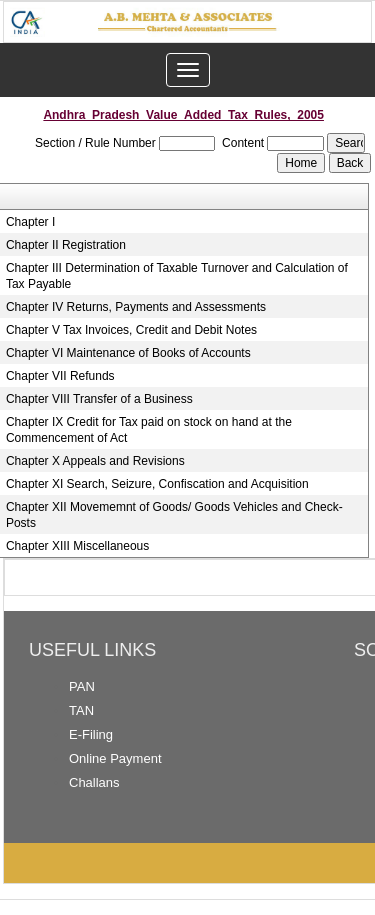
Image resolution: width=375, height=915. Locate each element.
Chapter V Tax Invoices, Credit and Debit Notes (131, 330)
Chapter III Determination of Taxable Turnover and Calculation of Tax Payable (177, 276)
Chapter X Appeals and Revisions (95, 461)
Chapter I (30, 222)
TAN (81, 710)
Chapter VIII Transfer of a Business (99, 399)
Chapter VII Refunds (60, 376)
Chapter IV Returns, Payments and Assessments (136, 307)
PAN (82, 686)
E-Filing (91, 734)
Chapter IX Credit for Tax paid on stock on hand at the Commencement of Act (149, 430)
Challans (94, 782)
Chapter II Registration (66, 245)
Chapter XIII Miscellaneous (77, 546)
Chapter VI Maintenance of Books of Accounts (128, 353)
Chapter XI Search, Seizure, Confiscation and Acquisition (157, 484)
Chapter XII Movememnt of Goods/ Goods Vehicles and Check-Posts (174, 515)
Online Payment (115, 758)
